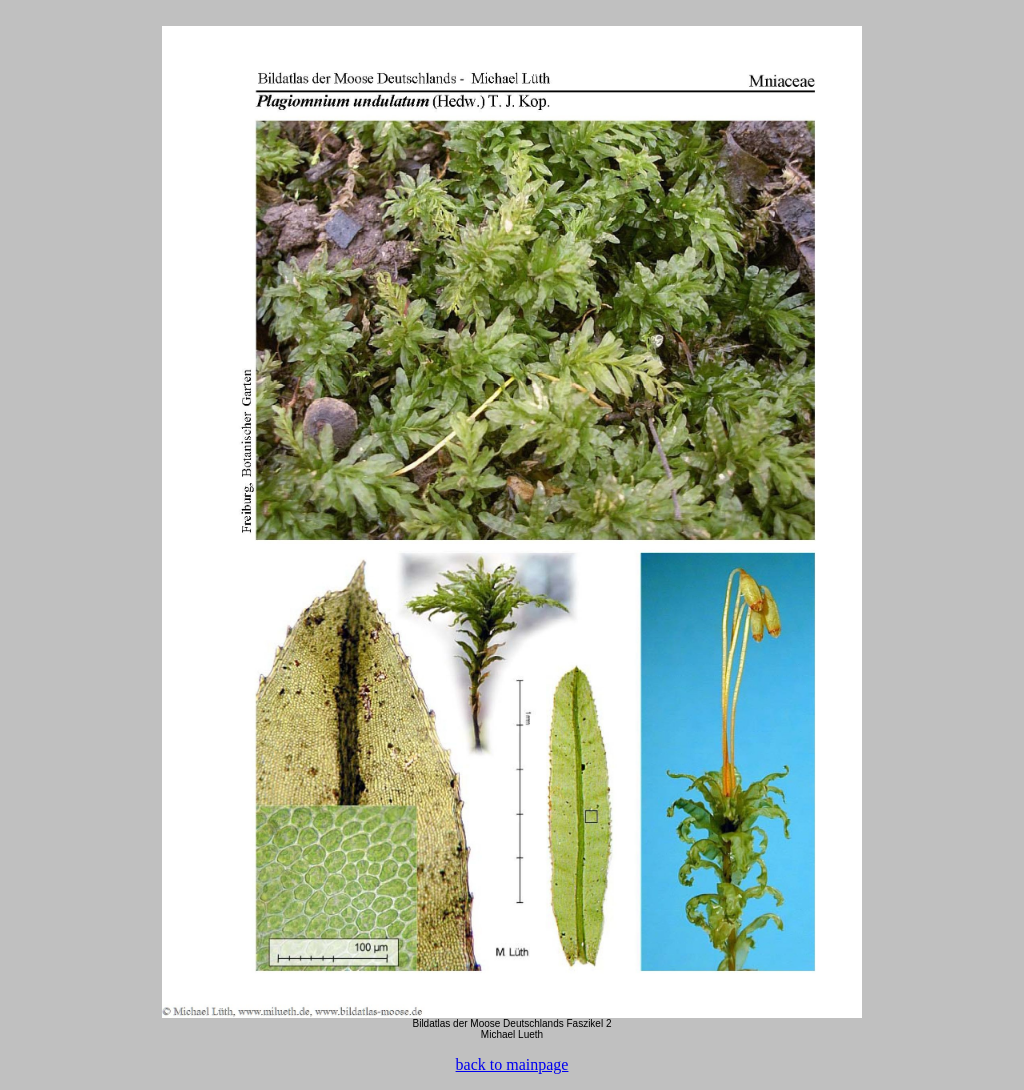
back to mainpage (512, 1064)
